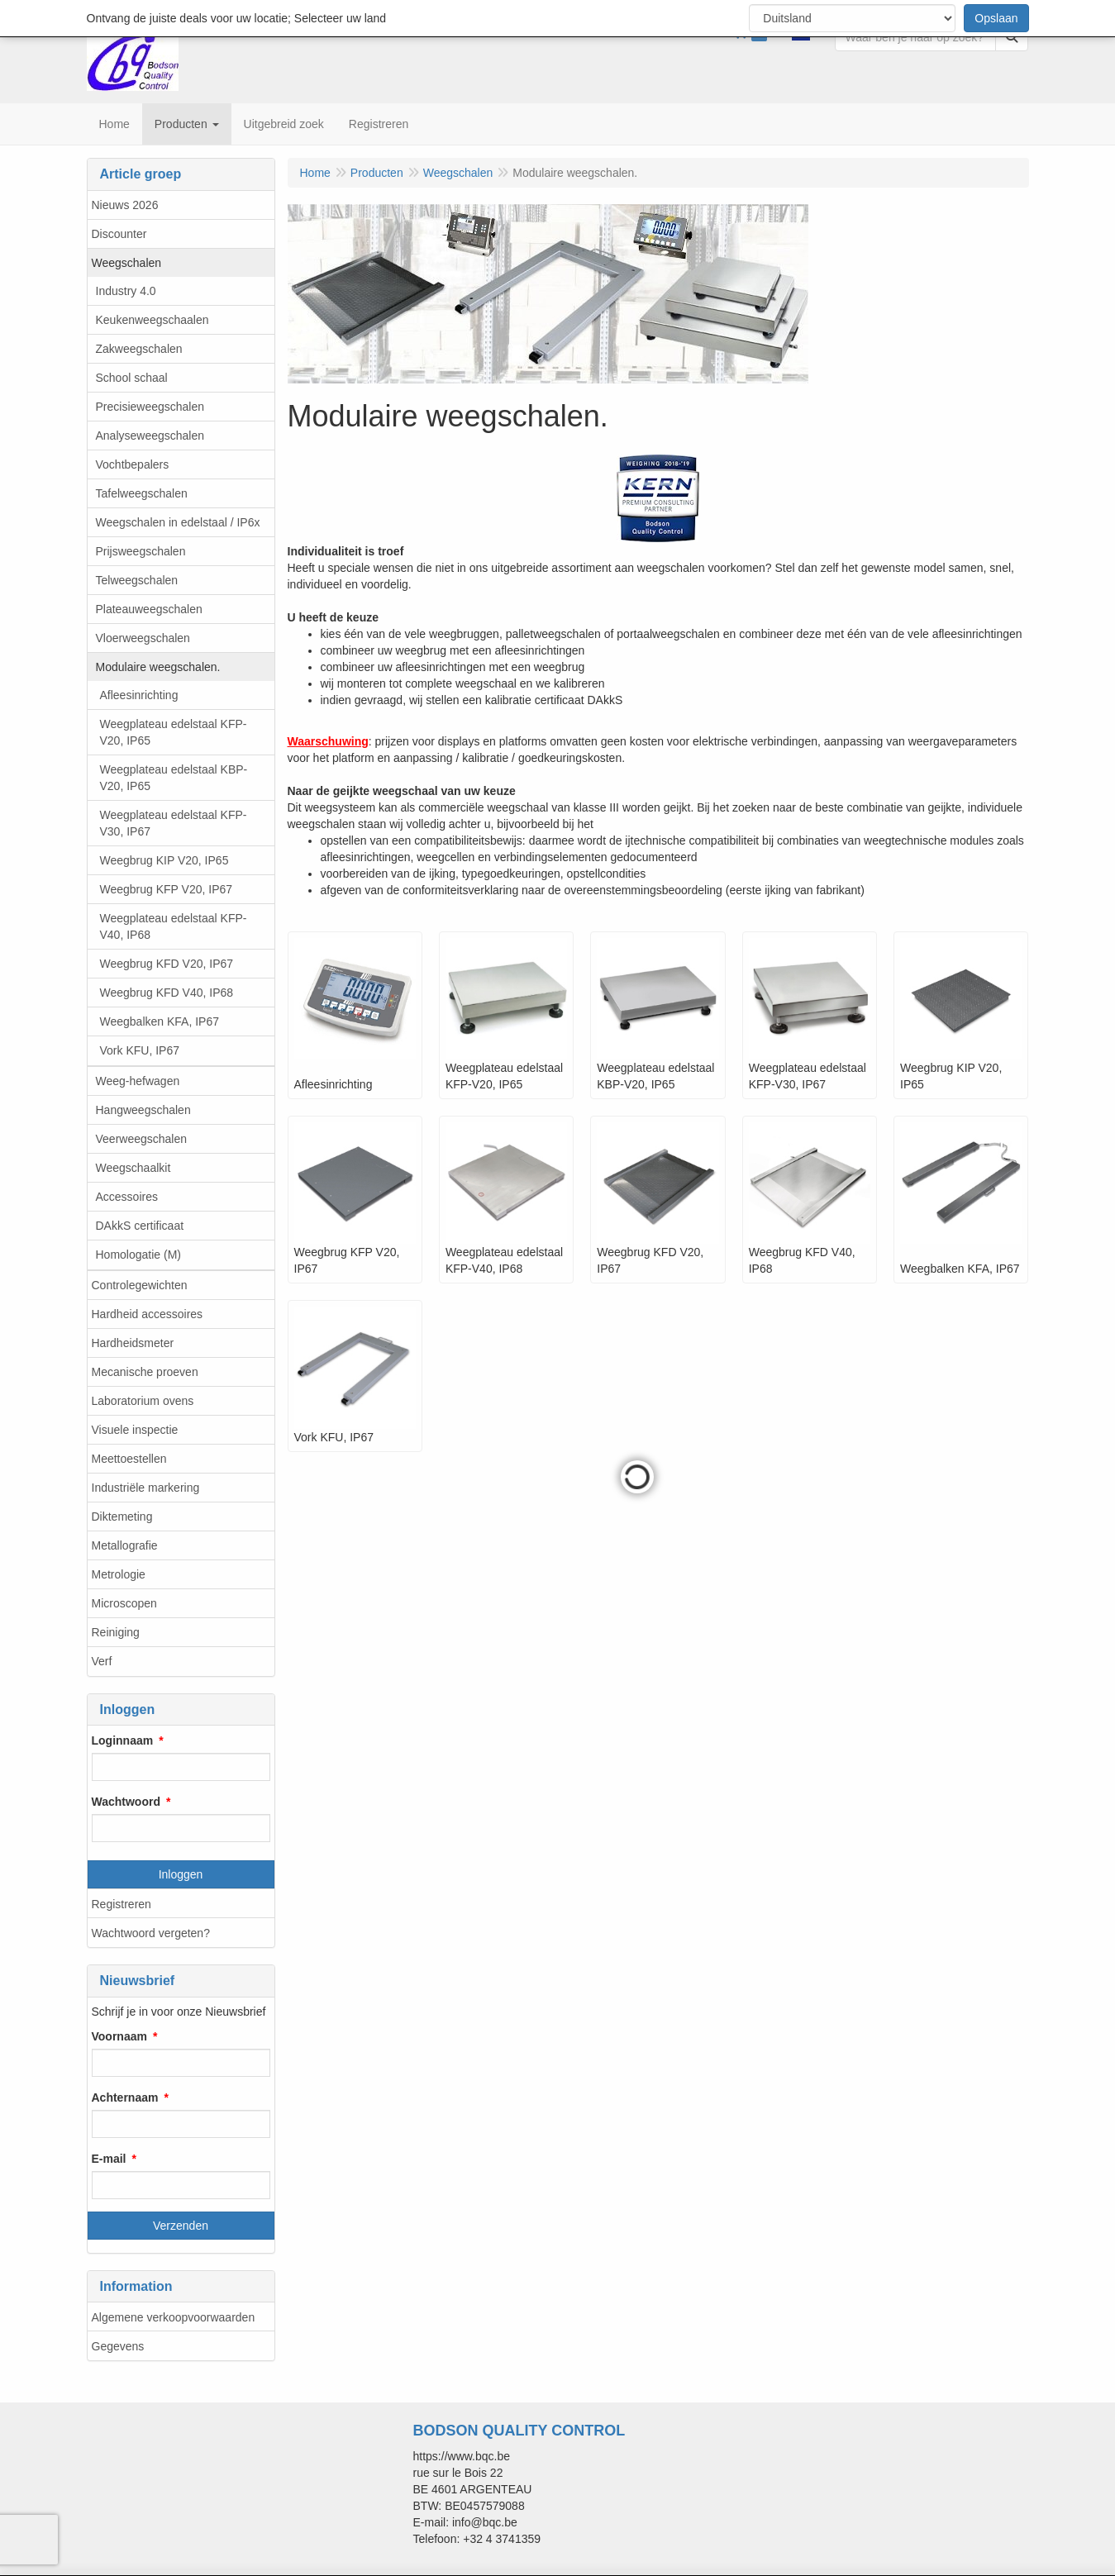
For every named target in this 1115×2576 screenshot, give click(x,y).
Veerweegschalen (142, 1138)
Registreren (121, 1904)
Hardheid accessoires (147, 1314)
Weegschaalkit (133, 1167)
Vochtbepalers (132, 464)
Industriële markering (146, 1487)
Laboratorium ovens (143, 1400)
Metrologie (118, 1574)
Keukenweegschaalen (152, 319)
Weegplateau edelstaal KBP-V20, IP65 (174, 778)
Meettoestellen (129, 1458)
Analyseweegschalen (150, 435)
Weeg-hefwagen (138, 1081)
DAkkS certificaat (140, 1225)
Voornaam (119, 2036)
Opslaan (995, 18)
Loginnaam (123, 1740)
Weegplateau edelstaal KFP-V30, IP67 (173, 823)
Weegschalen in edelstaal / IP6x (178, 522)
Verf (102, 1661)
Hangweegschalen (143, 1110)
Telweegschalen (137, 580)
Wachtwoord (126, 1801)
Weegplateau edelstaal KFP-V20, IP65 (173, 732)
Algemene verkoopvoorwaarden (173, 2317)
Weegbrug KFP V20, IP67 (166, 889)
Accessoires (127, 1196)
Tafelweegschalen (142, 493)
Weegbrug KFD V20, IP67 (167, 963)
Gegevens (118, 2346)
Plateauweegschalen (149, 609)
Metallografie (125, 1545)
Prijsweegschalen (141, 551)
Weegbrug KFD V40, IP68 (167, 992)
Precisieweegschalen (150, 406)
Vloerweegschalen (143, 638)
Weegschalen (127, 262)
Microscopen (124, 1603)
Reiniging (116, 1632)
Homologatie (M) (138, 1254)
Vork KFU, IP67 (139, 1050)
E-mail (109, 2158)
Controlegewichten (140, 1285)
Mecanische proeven (145, 1371)
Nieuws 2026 (125, 205)
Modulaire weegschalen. (158, 667)
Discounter (119, 233)
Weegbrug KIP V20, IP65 (164, 860)
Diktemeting (122, 1516)
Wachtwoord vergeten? (151, 1933)
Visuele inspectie (135, 1429)
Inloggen (181, 1874)
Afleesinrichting (139, 695)
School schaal (132, 377)
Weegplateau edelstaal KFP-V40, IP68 (173, 926)
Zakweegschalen (139, 348)
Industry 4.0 (126, 291)
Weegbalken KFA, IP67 (160, 1021)
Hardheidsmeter (133, 1343)
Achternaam (125, 2097)
